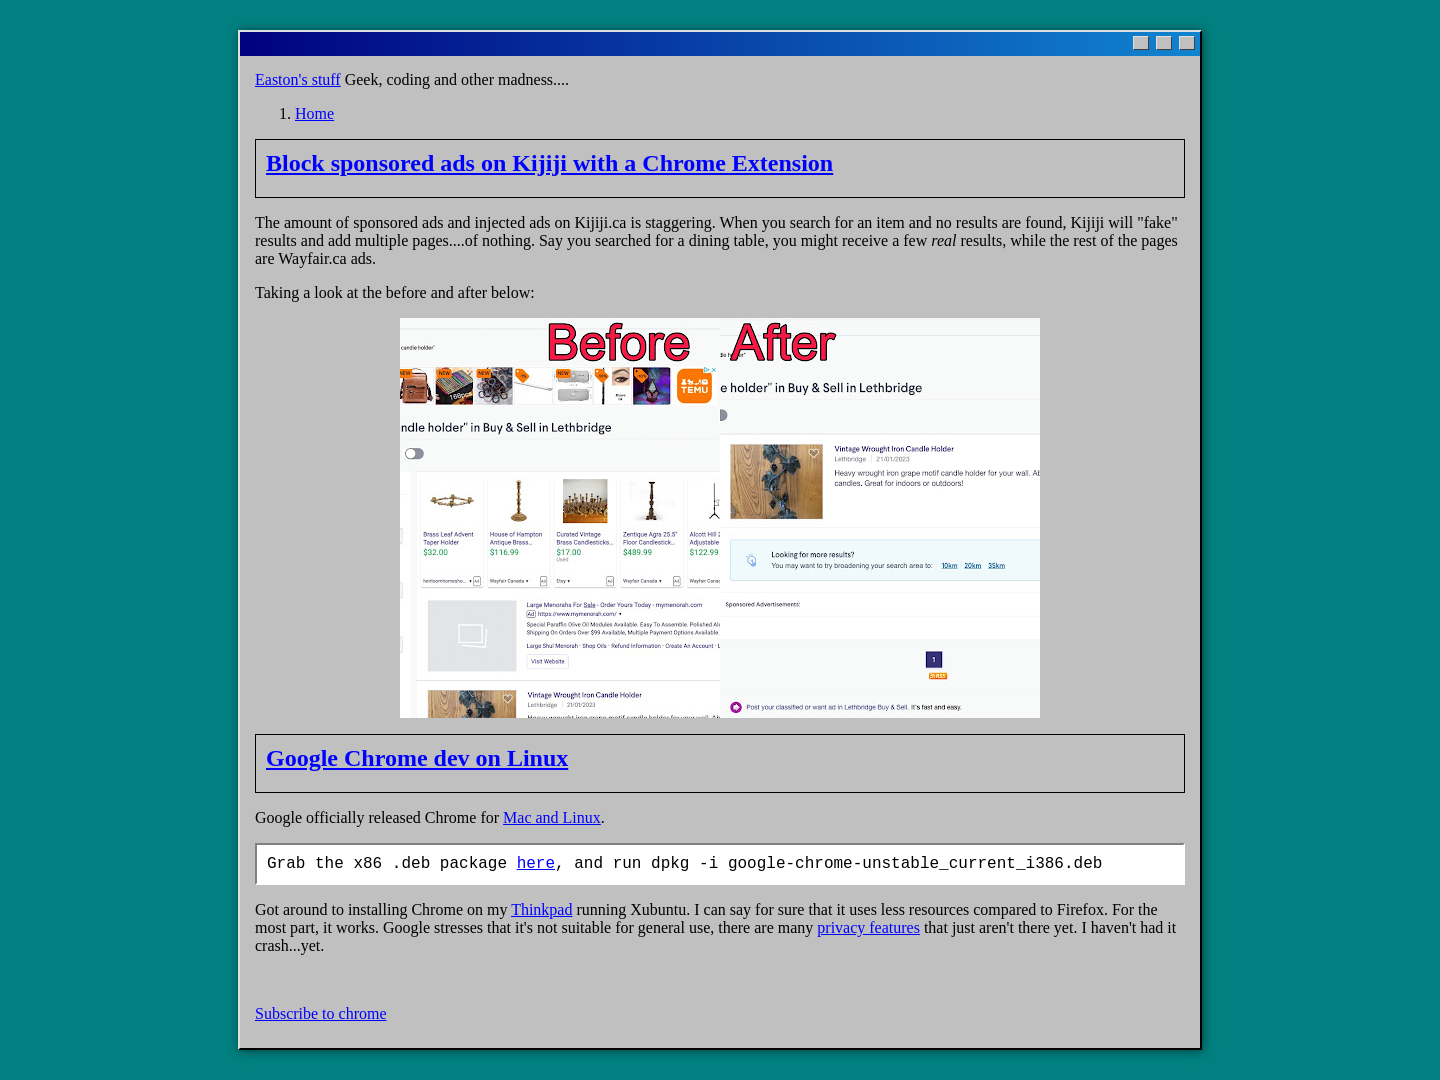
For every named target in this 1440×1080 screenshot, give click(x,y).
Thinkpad (541, 909)
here (536, 864)
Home (314, 113)
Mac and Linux (552, 817)
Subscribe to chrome (321, 1013)
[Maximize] (1164, 43)
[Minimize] (1141, 43)
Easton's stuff (298, 79)
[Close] (1187, 43)
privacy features (868, 927)
